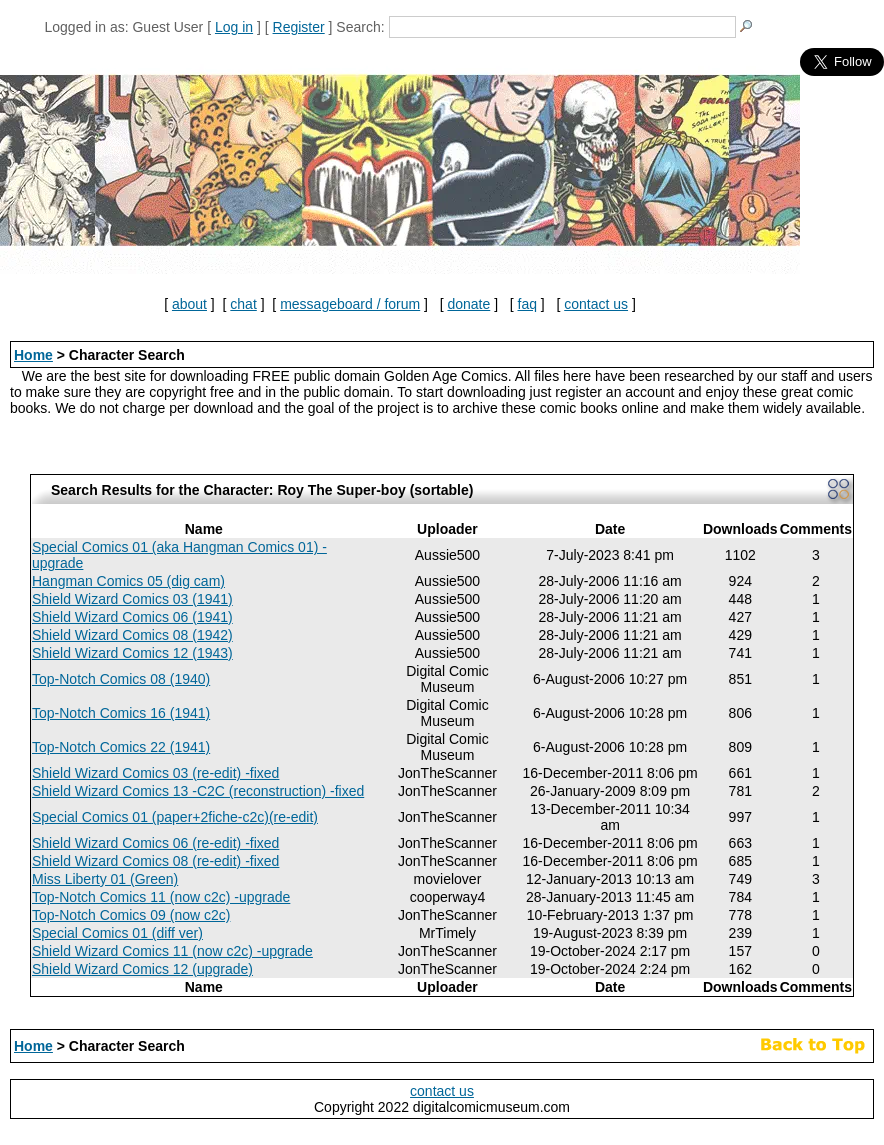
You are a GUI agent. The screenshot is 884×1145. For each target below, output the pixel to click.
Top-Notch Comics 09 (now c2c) (131, 915)
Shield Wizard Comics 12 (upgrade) (142, 969)
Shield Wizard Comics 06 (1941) (132, 617)
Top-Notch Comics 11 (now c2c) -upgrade (161, 897)
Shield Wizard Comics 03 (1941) (132, 599)
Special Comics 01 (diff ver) (117, 933)
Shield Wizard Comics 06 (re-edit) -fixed (155, 843)
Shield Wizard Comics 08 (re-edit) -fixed (155, 861)
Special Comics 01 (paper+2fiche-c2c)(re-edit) (175, 817)
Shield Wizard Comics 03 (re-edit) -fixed (155, 773)
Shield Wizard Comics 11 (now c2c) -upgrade (172, 951)
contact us (596, 304)
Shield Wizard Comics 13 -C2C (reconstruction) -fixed (198, 791)
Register (299, 27)
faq (527, 304)
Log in (234, 27)
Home (33, 355)
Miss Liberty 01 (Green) (105, 879)
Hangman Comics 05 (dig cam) (128, 581)
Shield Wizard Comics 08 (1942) (132, 635)
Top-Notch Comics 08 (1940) (121, 679)
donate (468, 304)
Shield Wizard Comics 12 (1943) (132, 653)
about (189, 304)
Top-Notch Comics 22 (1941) (121, 747)
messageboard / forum (350, 304)
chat (243, 304)
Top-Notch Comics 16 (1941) (121, 713)
